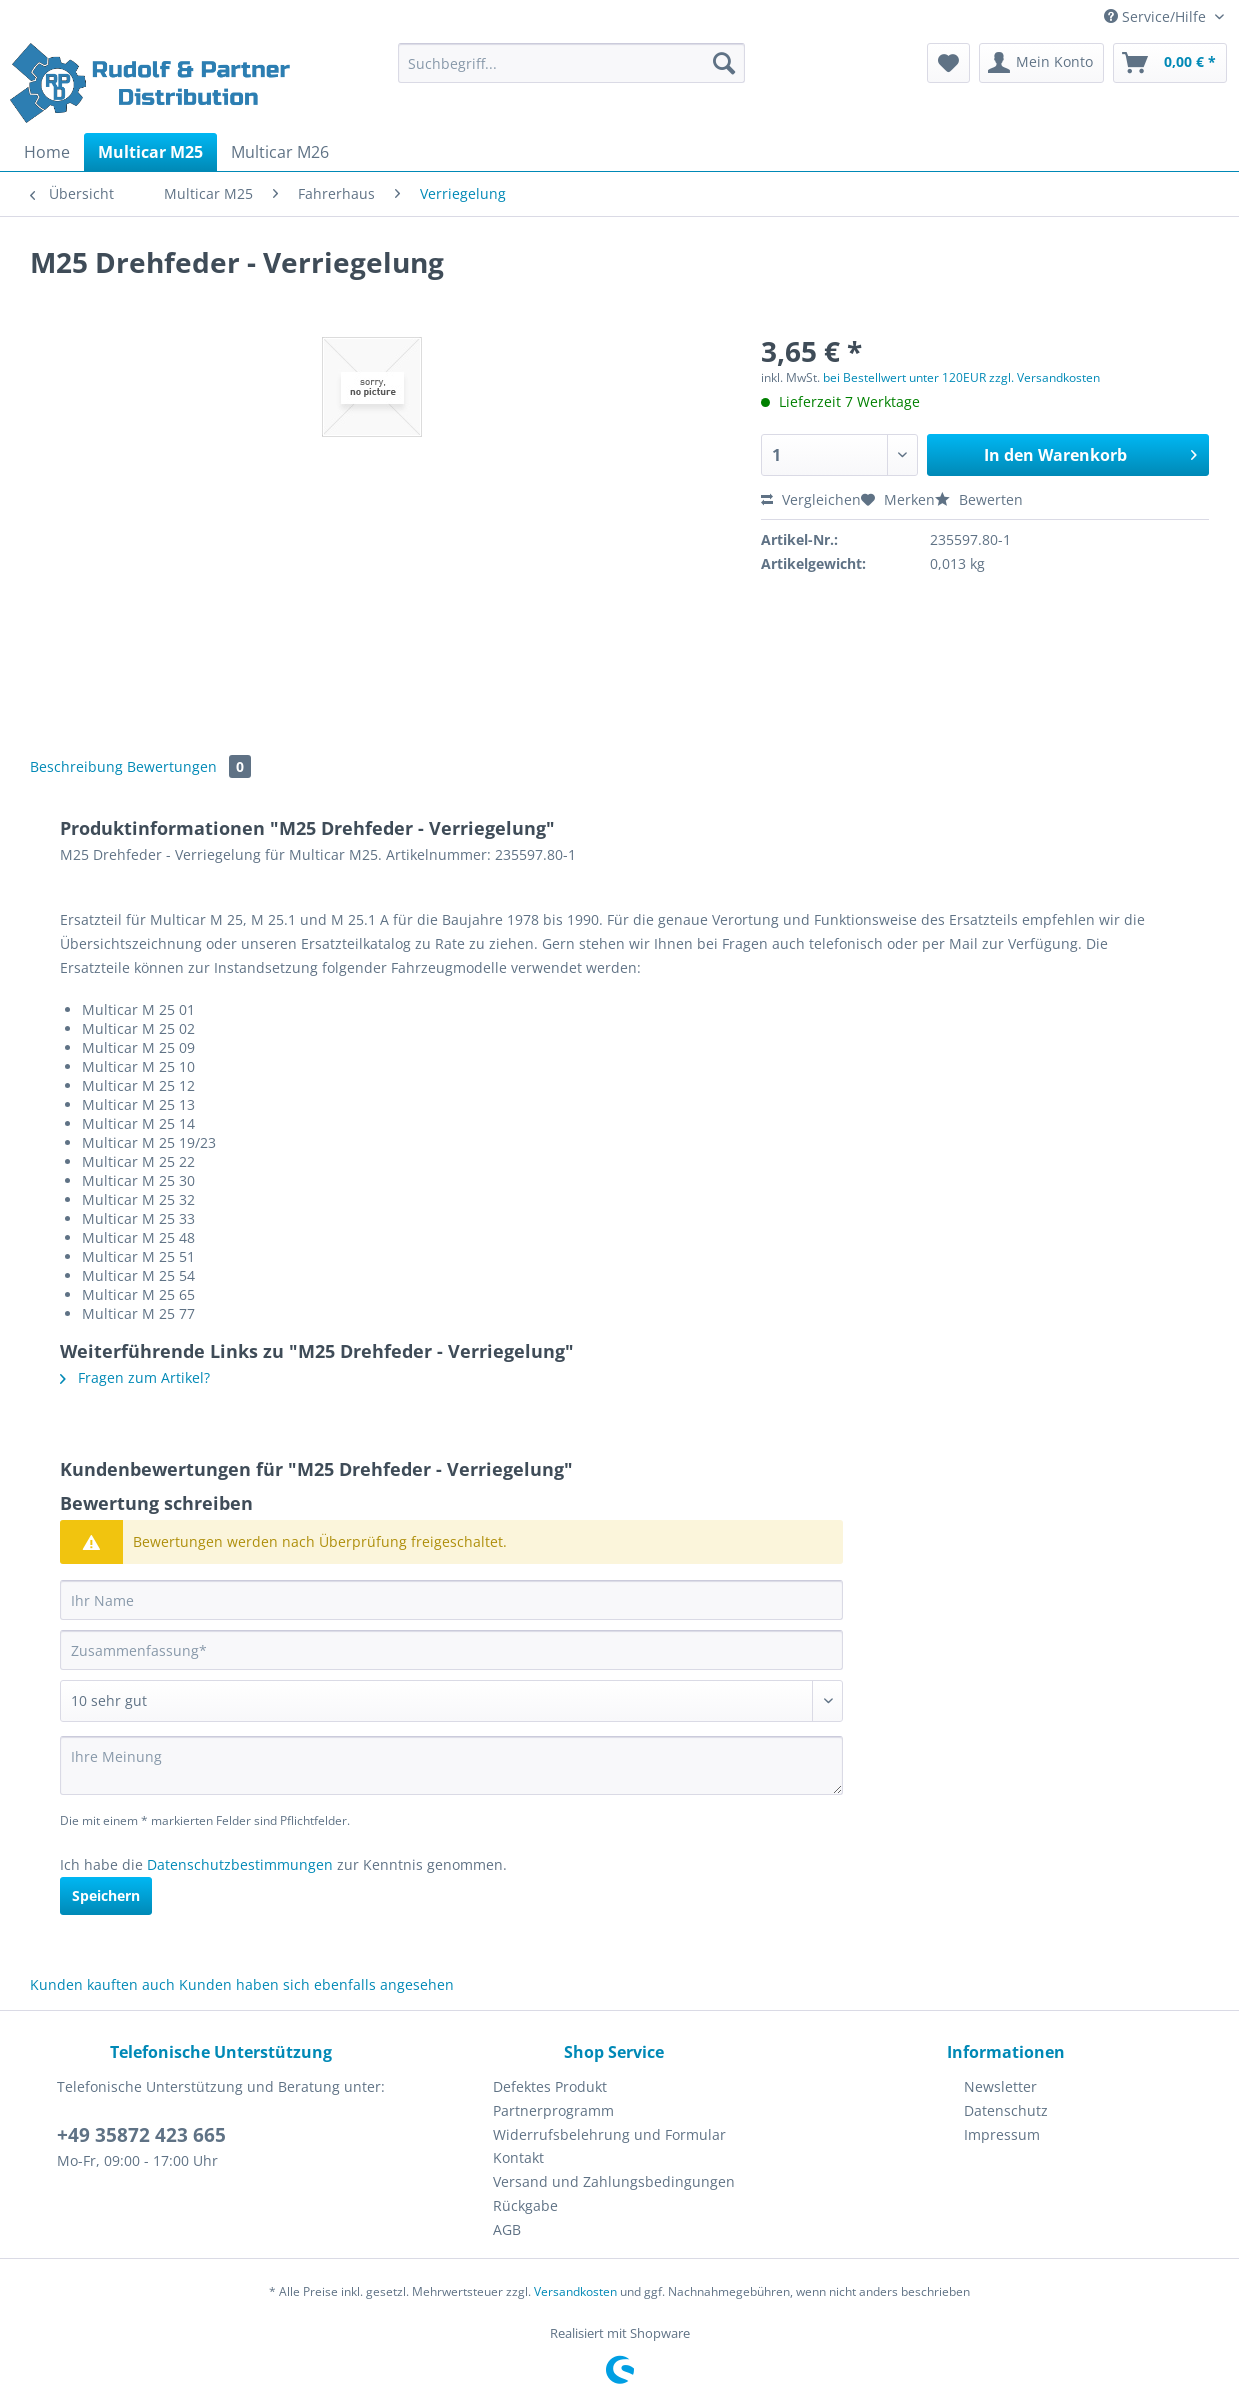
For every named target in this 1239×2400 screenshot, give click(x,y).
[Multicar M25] (150, 152)
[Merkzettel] (948, 63)
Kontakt (518, 2157)
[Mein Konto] (1041, 63)
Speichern (106, 1895)
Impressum (1002, 2134)
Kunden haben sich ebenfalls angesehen (316, 1984)
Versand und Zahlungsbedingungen (614, 2181)
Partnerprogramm (553, 2110)
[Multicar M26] (280, 152)
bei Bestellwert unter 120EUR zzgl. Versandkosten (961, 377)
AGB (507, 2229)
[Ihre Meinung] (451, 1765)
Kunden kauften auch (102, 1984)
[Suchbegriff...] (571, 63)
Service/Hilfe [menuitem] (1157, 16)
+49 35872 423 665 (141, 2135)
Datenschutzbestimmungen (240, 1864)
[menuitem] (571, 72)
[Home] (47, 152)
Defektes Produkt (550, 2086)
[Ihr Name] (451, 1600)
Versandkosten (575, 2291)
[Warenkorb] (1170, 63)
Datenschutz (1006, 2110)
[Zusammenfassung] (451, 1650)
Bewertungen (189, 766)
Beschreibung (76, 766)
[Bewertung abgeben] (451, 1701)
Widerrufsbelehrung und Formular (609, 2134)
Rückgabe (525, 2205)
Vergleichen (811, 499)
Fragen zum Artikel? (135, 1377)
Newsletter (1000, 2086)
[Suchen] (724, 63)
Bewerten (979, 499)
